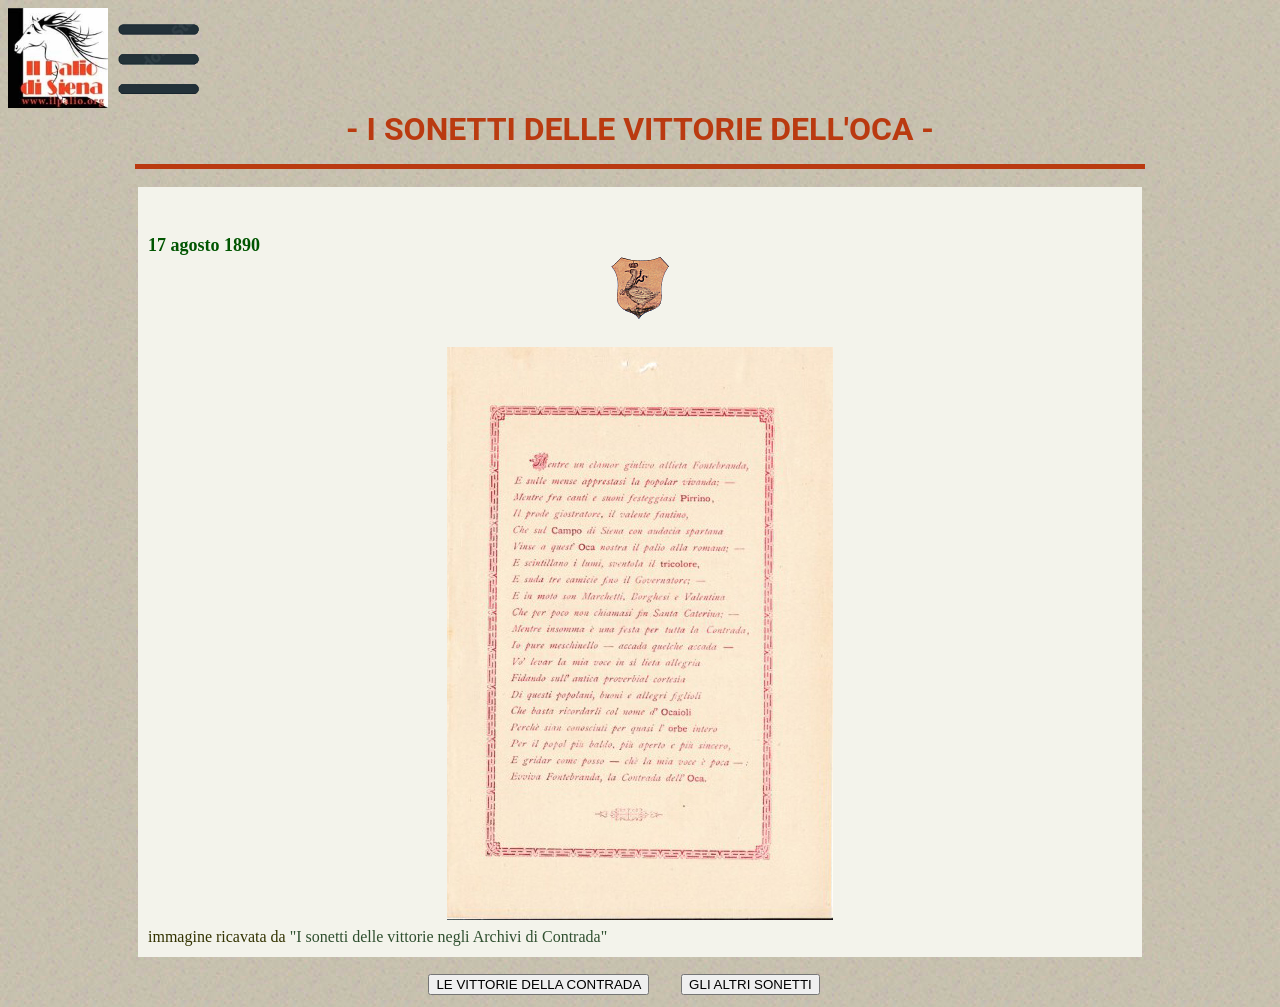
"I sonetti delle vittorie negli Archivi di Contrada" (448, 936)
